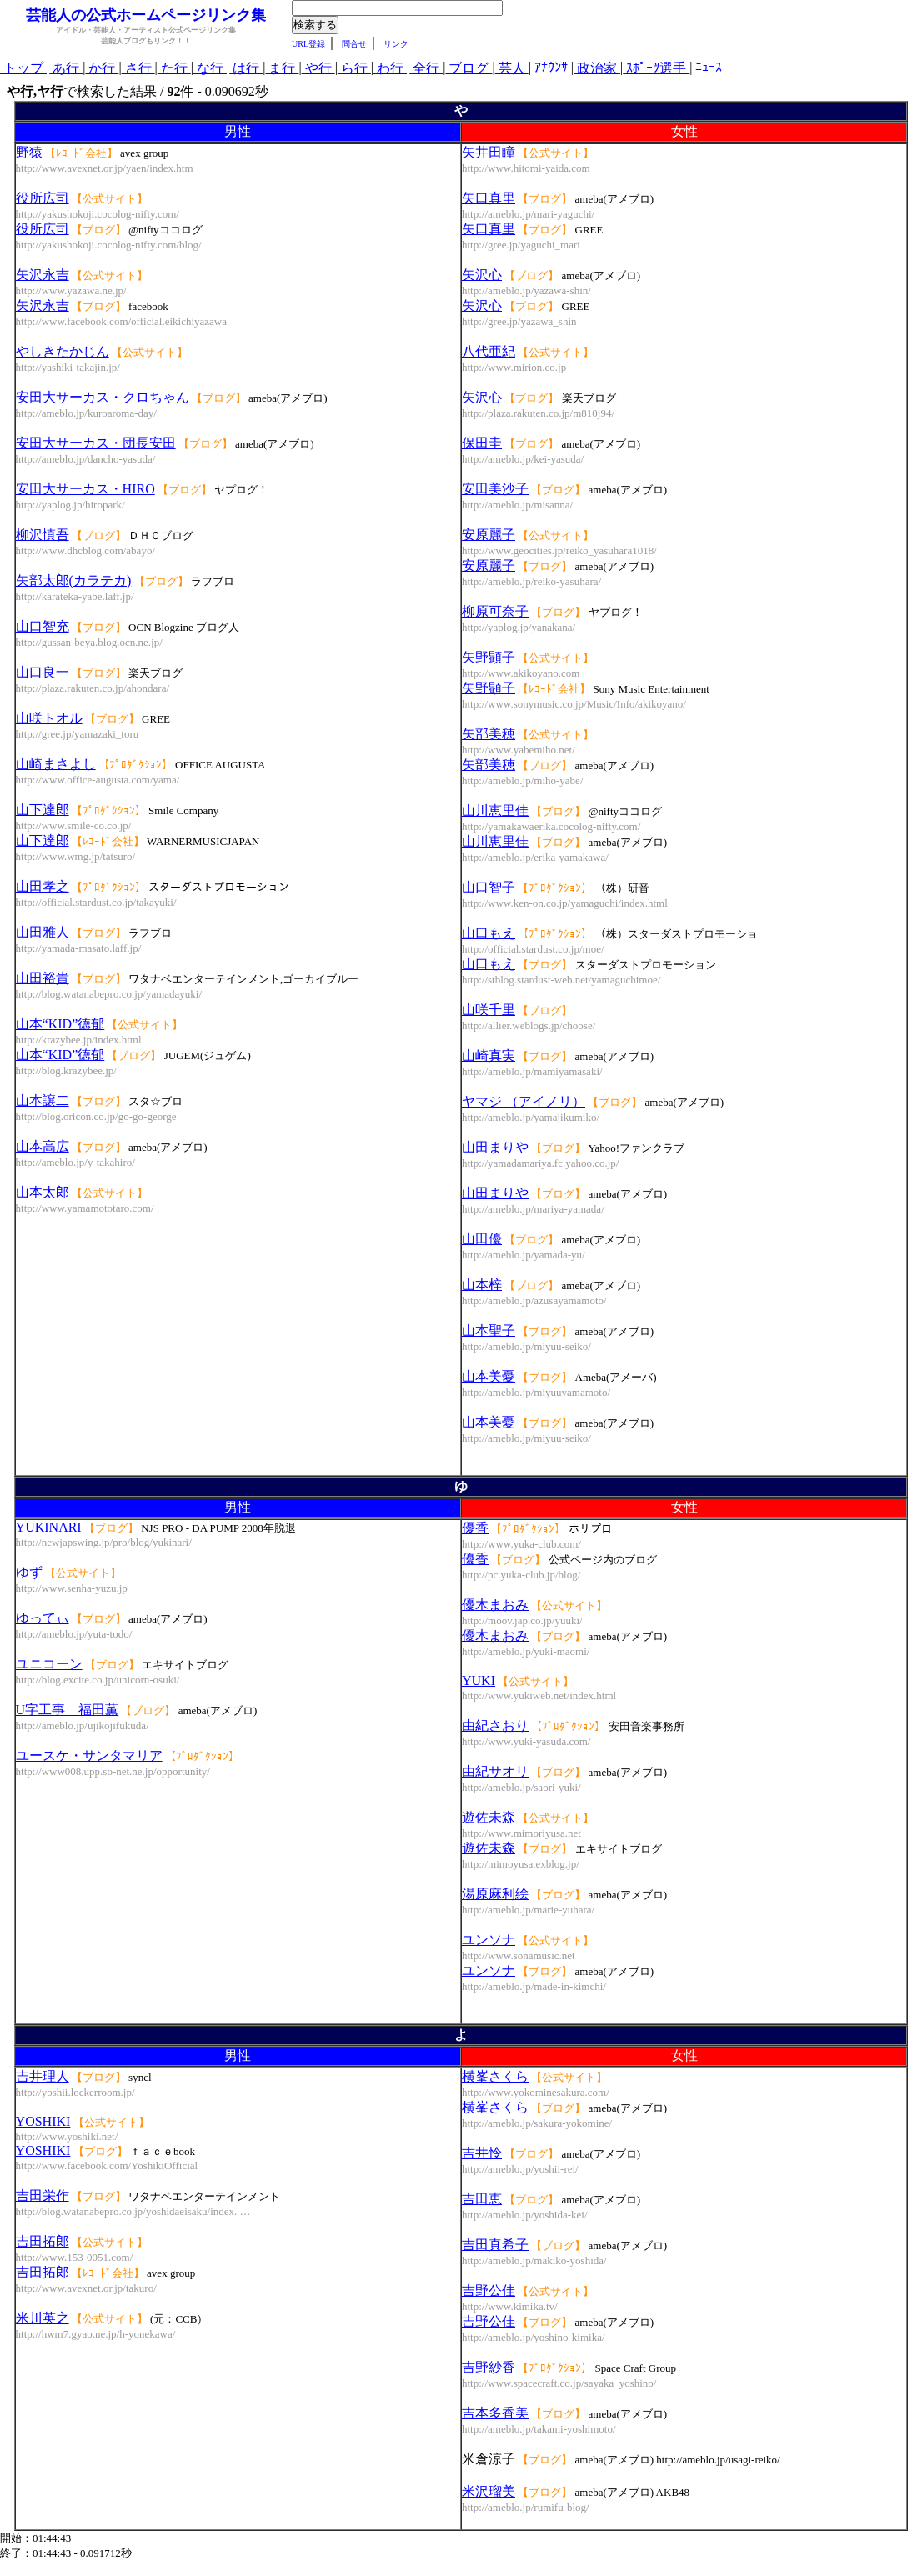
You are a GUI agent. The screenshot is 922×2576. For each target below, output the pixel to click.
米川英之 (42, 2318)
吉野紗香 (488, 2367)
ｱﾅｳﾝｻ (551, 67)
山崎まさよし (56, 764)
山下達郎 (42, 810)
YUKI (478, 1680)
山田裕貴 (42, 978)
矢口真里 (488, 198)
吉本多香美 (495, 2413)
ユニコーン (49, 1664)
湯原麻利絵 (495, 1894)
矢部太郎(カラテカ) (74, 580)
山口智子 (488, 887)
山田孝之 (42, 886)
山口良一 (42, 672)
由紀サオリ (495, 1771)
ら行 (354, 68)
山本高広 (42, 1146)
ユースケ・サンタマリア (89, 1755)
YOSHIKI (43, 2121)
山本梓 (482, 1285)
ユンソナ (488, 1940)
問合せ (354, 43)
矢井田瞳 (488, 152)
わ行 (390, 68)
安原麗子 (488, 535)
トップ (23, 68)
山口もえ (488, 933)
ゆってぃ (42, 1618)
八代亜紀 (488, 351)
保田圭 (482, 443)
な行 (210, 68)
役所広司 (42, 198)
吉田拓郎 (42, 2241)
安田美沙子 (495, 489)
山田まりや (495, 1147)
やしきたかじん (62, 351)
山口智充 (42, 626)
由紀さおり (495, 1725)
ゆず (29, 1572)
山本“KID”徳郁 (60, 1024)
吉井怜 (482, 2153)
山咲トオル (49, 718)
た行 (174, 68)
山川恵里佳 (495, 810)
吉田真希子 (495, 2245)
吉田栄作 (42, 2195)
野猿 (29, 152)
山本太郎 (42, 1192)
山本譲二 (42, 1100)
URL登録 (308, 43)
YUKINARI (49, 1527)
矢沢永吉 (42, 275)
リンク (395, 43)
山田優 (482, 1239)
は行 (246, 68)
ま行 (281, 68)
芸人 (512, 68)
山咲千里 (488, 1010)
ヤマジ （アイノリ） (523, 1101)
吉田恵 (482, 2199)
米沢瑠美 (488, 2491)
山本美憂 (488, 1376)
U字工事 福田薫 (67, 1710)
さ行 (138, 68)
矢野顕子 (488, 657)
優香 (475, 1528)
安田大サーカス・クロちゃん (102, 397)
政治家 (597, 68)
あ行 (66, 68)
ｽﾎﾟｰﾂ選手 (656, 68)
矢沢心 (482, 275)
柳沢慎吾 (42, 535)
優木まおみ (495, 1605)
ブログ (468, 68)
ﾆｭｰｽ (708, 67)
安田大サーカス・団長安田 (96, 443)
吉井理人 (42, 2076)
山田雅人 (42, 932)
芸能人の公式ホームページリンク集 (146, 15)
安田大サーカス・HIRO (85, 489)
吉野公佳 (488, 2290)
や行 (318, 68)
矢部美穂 (488, 734)
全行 (426, 68)
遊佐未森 (488, 1817)
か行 (101, 68)
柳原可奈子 (495, 611)
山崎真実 (488, 1055)
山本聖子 (488, 1330)
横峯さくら (495, 2076)
